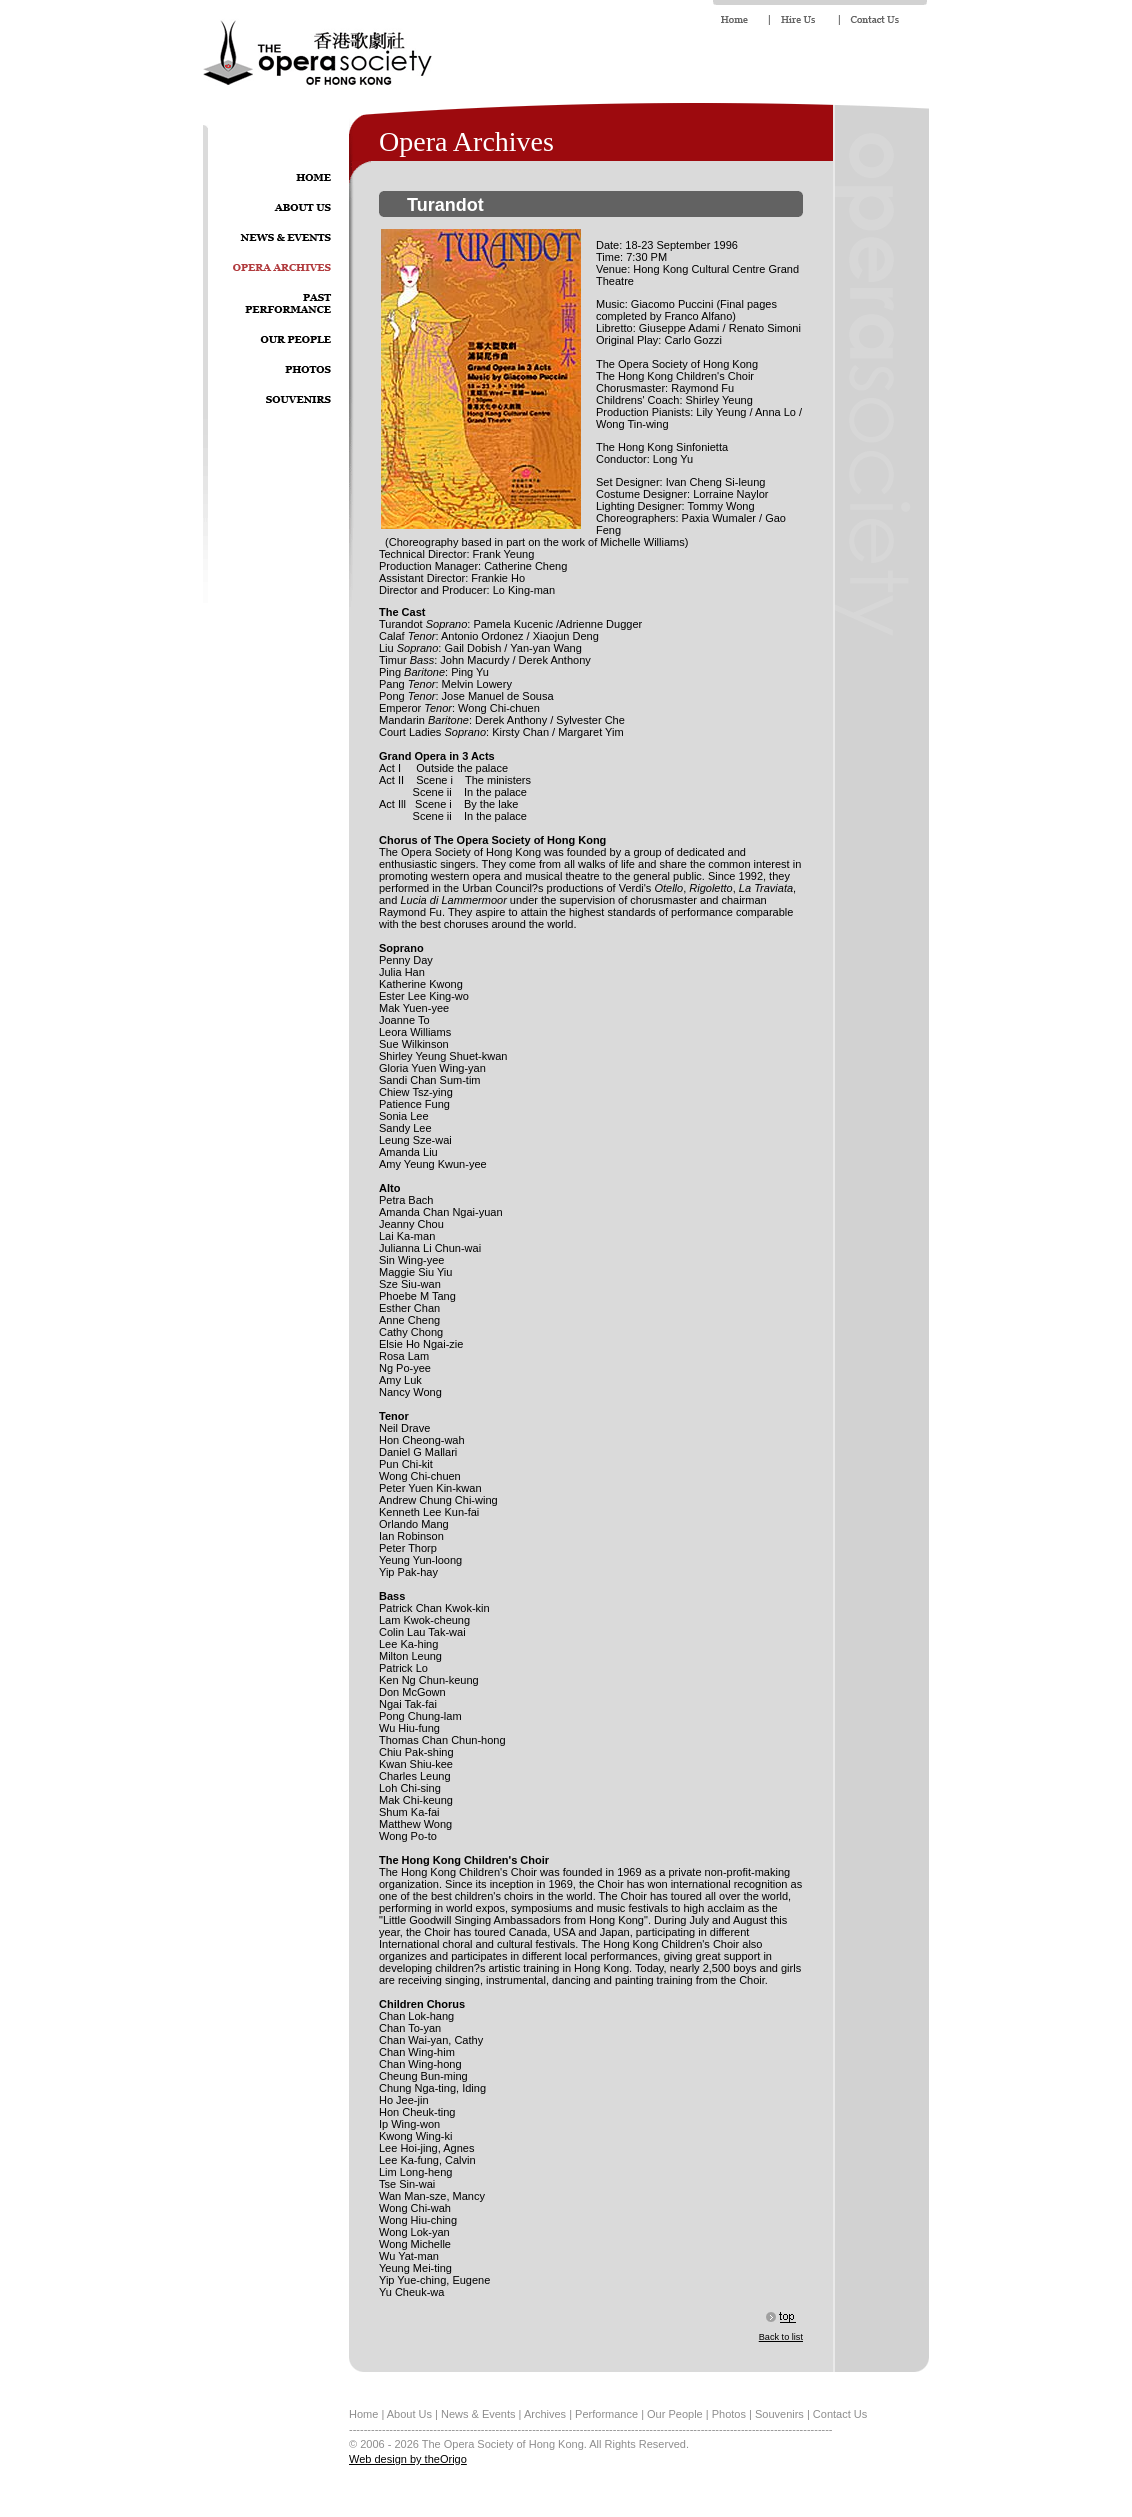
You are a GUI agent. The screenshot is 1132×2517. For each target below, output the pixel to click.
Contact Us (840, 2414)
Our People (675, 2414)
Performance (606, 2414)
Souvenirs (779, 2414)
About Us (409, 2414)
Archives (545, 2414)
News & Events (478, 2414)
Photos (729, 2414)
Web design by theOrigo (408, 2459)
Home (363, 2414)
